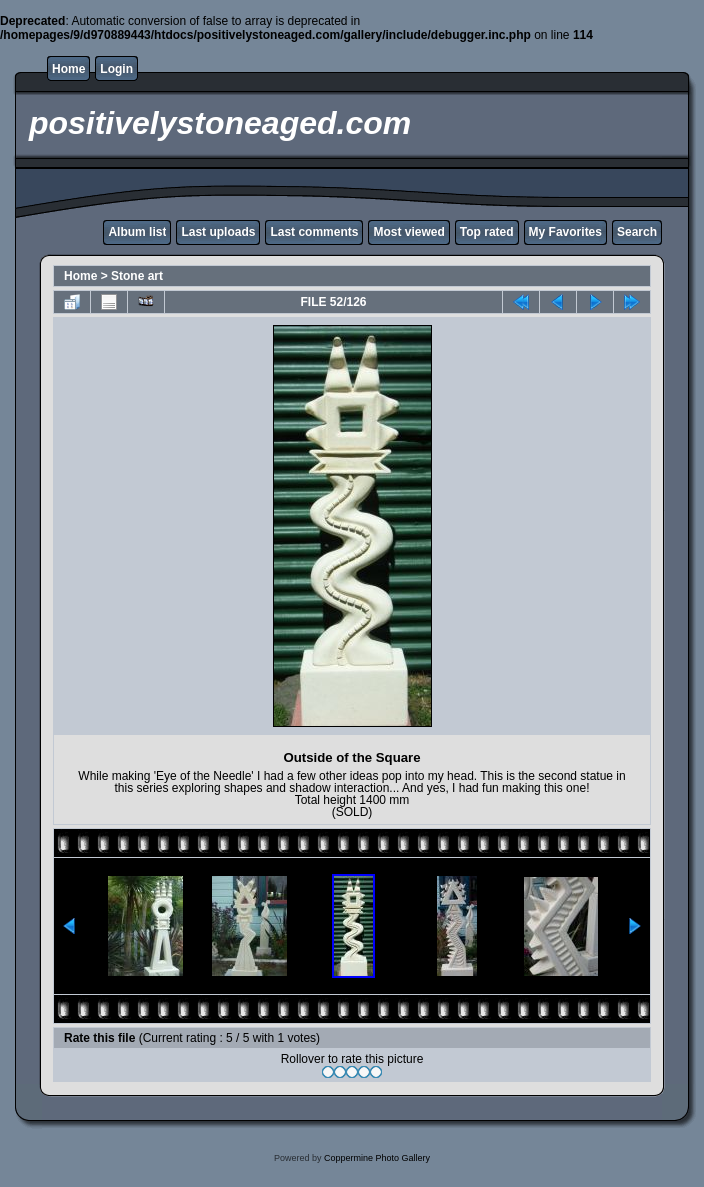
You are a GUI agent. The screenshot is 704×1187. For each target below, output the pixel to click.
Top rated (487, 232)
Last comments (314, 232)
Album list (137, 232)
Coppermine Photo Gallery (377, 1158)
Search (637, 232)
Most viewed (408, 232)
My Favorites (565, 232)
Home (68, 69)
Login (116, 69)
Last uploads (218, 232)
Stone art (137, 276)
